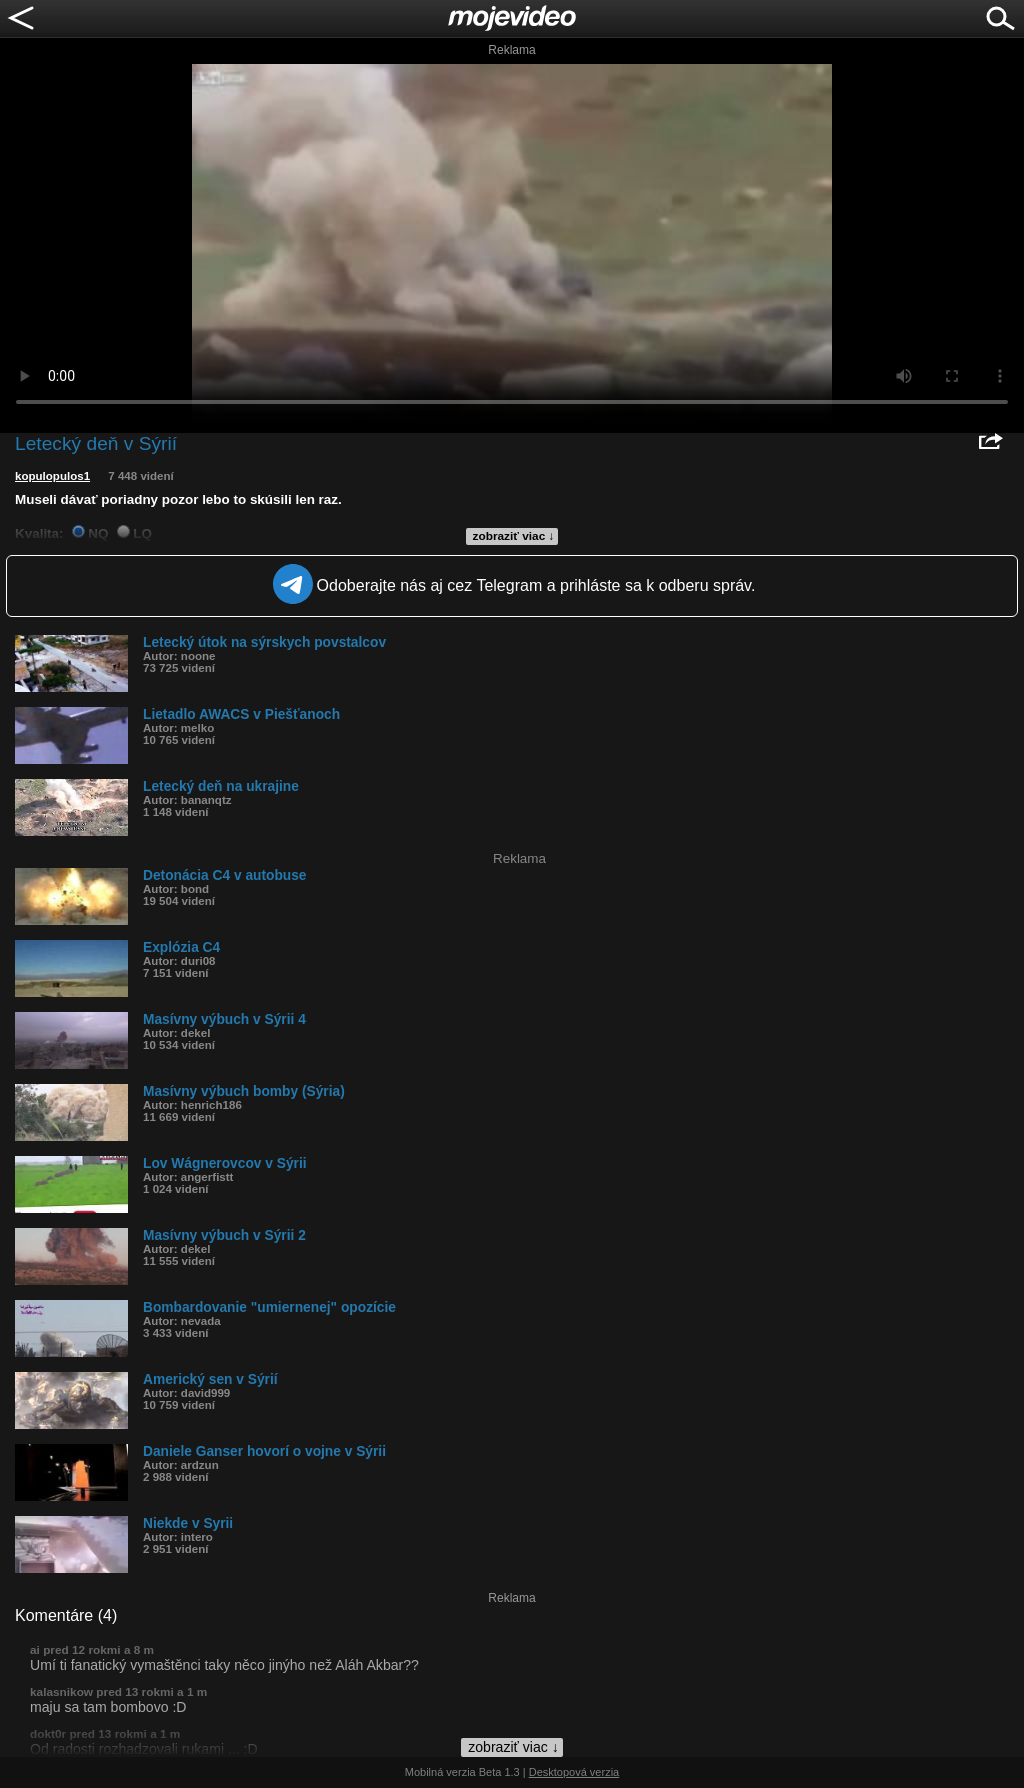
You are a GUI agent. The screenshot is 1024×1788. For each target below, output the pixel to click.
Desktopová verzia (574, 1772)
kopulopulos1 (52, 476)
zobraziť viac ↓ (514, 536)
